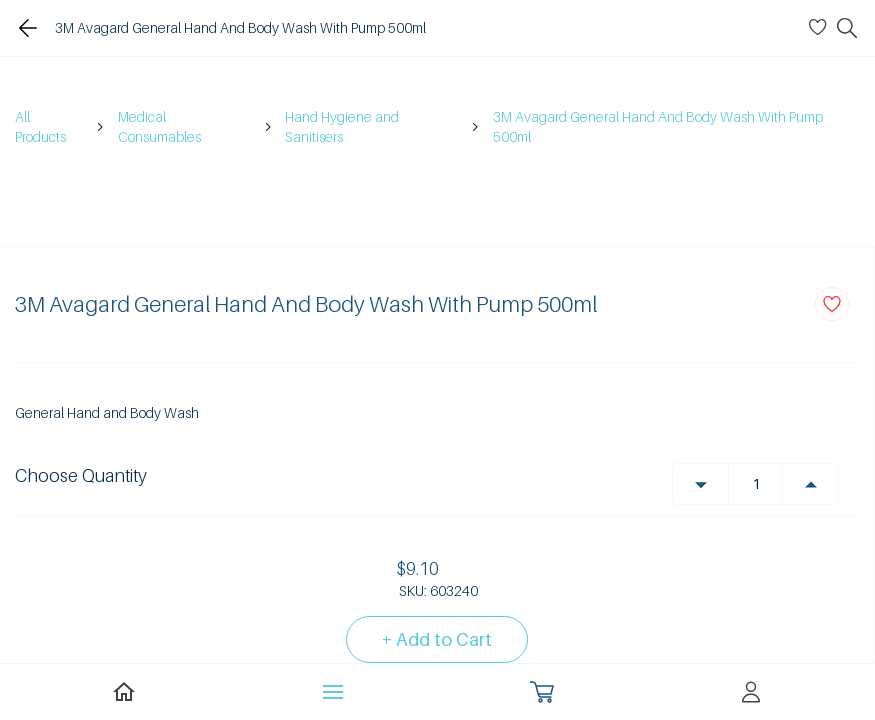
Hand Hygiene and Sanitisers (342, 126)
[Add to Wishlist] (832, 304)
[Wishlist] (820, 28)
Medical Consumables (159, 126)
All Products (40, 126)
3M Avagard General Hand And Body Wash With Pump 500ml (658, 126)
